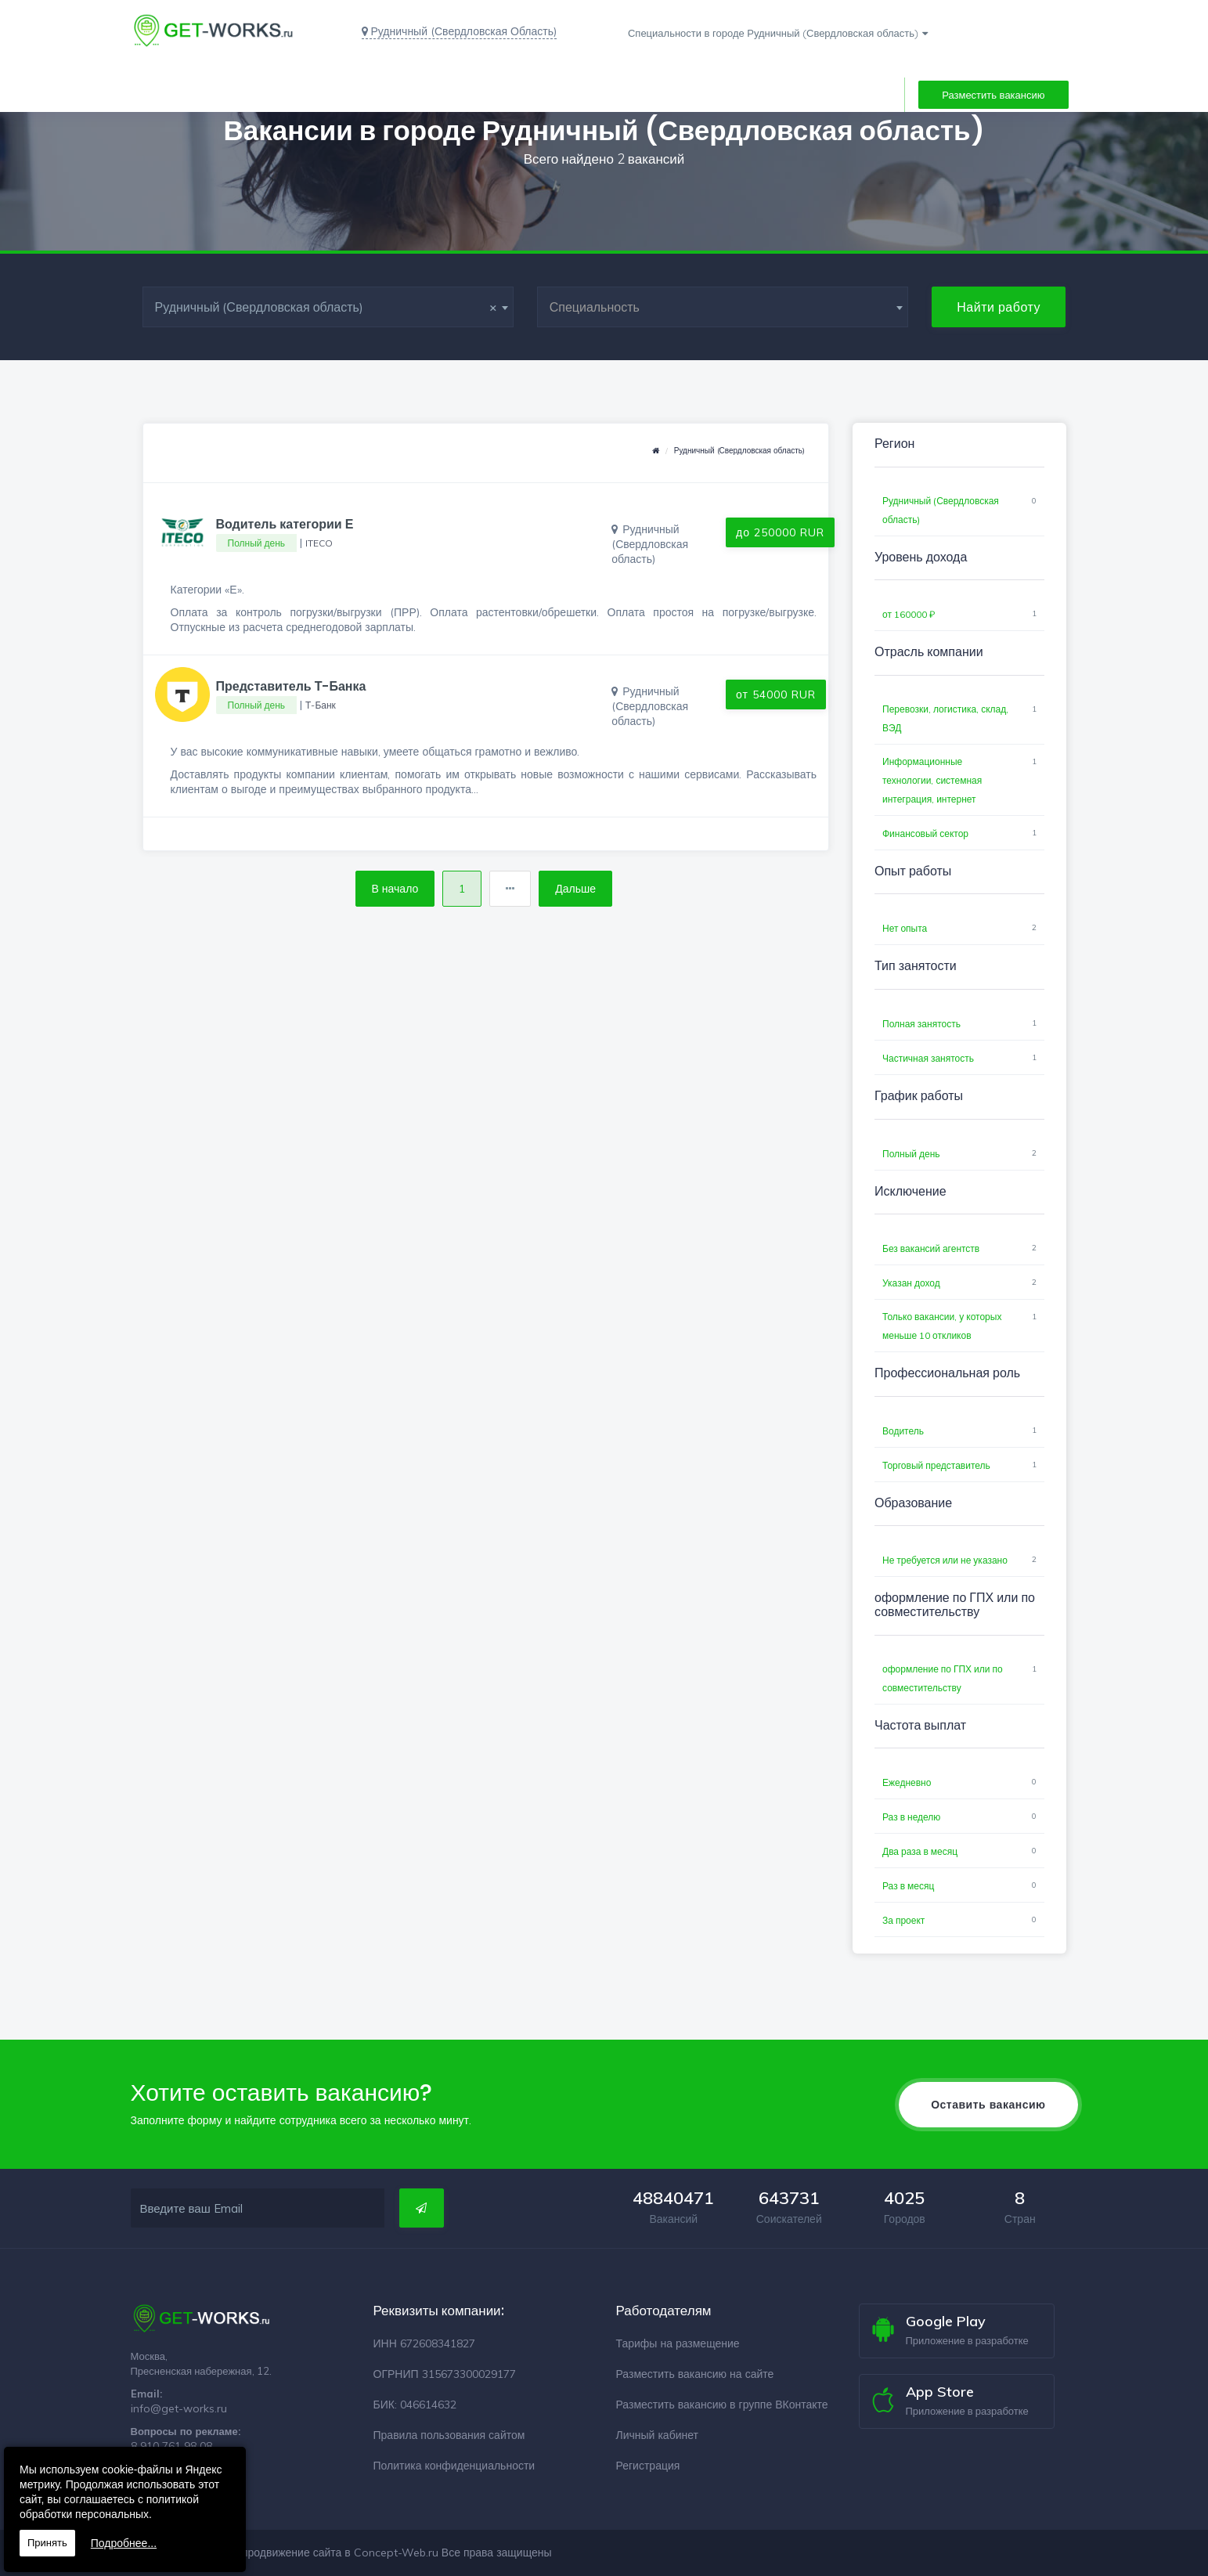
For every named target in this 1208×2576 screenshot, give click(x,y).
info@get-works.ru (179, 2408)
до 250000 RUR (780, 532)
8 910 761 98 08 (171, 2446)
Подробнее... (124, 2543)
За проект (903, 1920)
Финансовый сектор (925, 833)
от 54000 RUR (776, 694)
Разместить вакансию (993, 94)
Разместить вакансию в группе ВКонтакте (722, 2404)
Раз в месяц (908, 1886)
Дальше (575, 889)
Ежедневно (906, 1782)
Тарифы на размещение (678, 2343)
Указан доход (911, 1283)
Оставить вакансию (988, 2105)
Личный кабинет (657, 2435)
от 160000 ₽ (908, 614)
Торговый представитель (936, 1465)
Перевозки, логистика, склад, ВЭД (945, 718)
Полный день (911, 1154)
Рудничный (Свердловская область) (739, 451)
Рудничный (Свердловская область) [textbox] (326, 307)
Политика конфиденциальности (454, 2466)
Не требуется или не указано (945, 1560)
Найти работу (998, 307)
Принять (47, 2543)
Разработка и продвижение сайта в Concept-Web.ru (304, 2552)
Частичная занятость (928, 1058)
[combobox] (328, 307)
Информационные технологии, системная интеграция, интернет (932, 780)
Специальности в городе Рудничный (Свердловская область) (773, 33)
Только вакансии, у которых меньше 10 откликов (941, 1326)
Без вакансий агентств (930, 1248)
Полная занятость (921, 1024)
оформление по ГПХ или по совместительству (942, 1678)
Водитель (903, 1431)
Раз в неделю (911, 1817)
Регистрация (648, 2466)
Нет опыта (904, 928)
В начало (395, 889)
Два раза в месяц (919, 1851)
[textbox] (722, 307)
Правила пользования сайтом (449, 2435)
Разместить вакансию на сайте (695, 2374)
